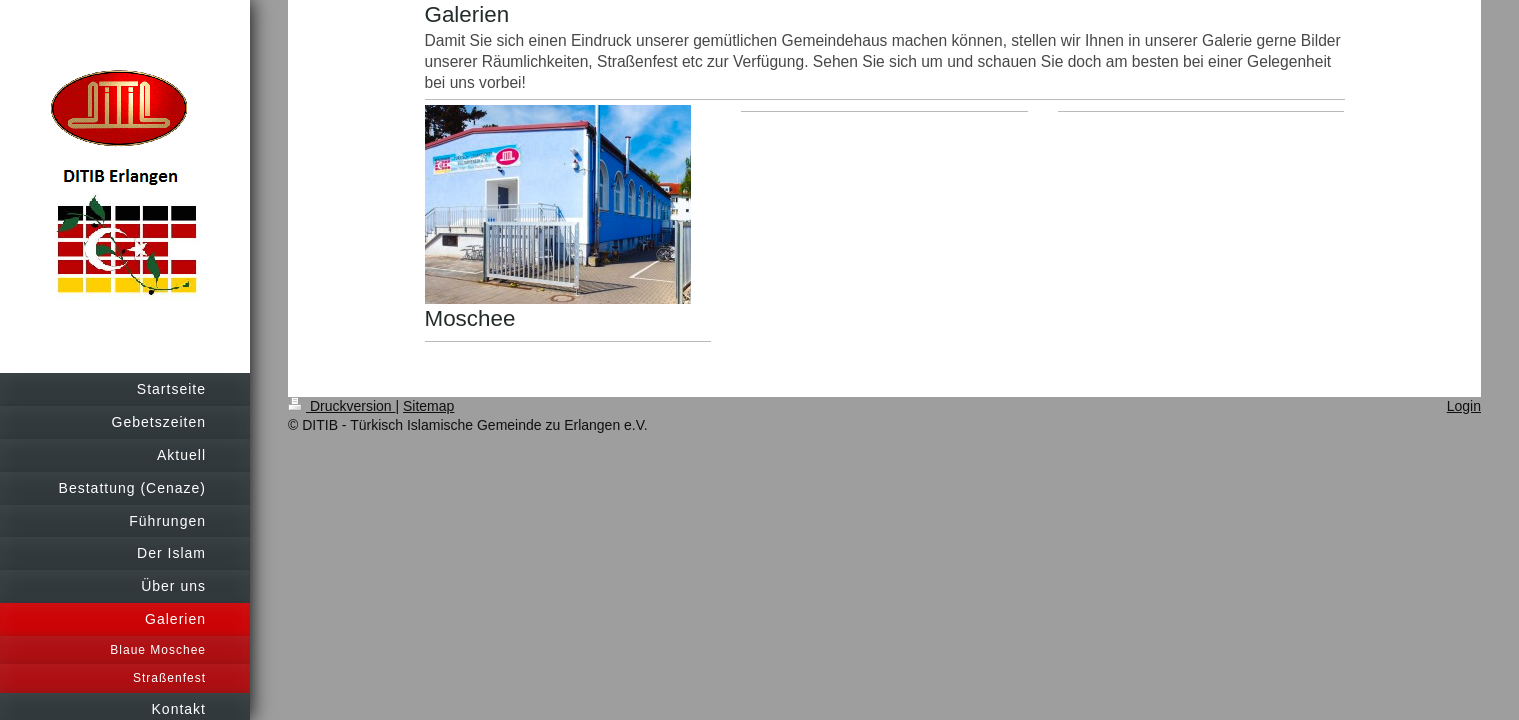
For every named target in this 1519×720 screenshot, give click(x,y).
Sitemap (428, 406)
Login (1464, 406)
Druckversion (341, 406)
